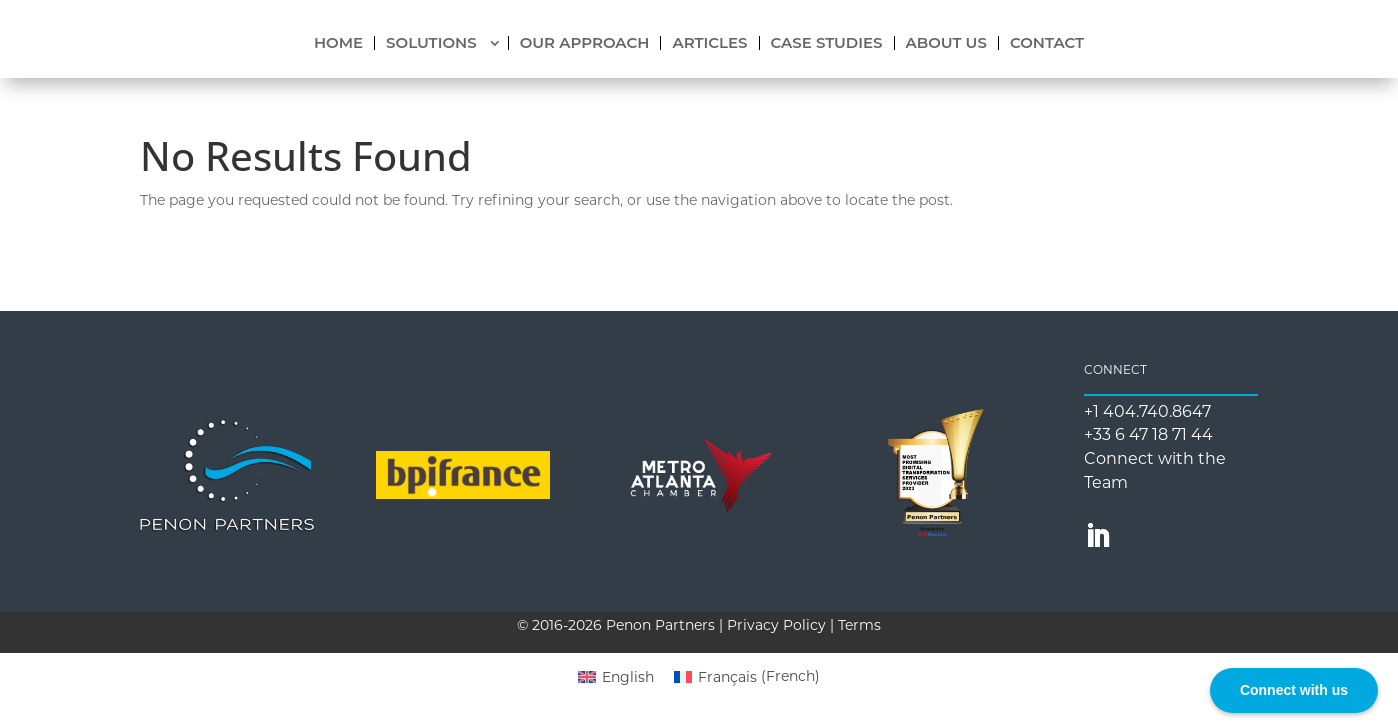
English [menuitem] (628, 677)
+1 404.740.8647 (1147, 411)
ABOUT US (946, 43)
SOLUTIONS (431, 43)
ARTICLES (709, 43)
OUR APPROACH (585, 43)
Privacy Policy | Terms (804, 625)
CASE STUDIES (827, 43)
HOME (338, 43)
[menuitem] (616, 676)
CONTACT (1047, 43)
